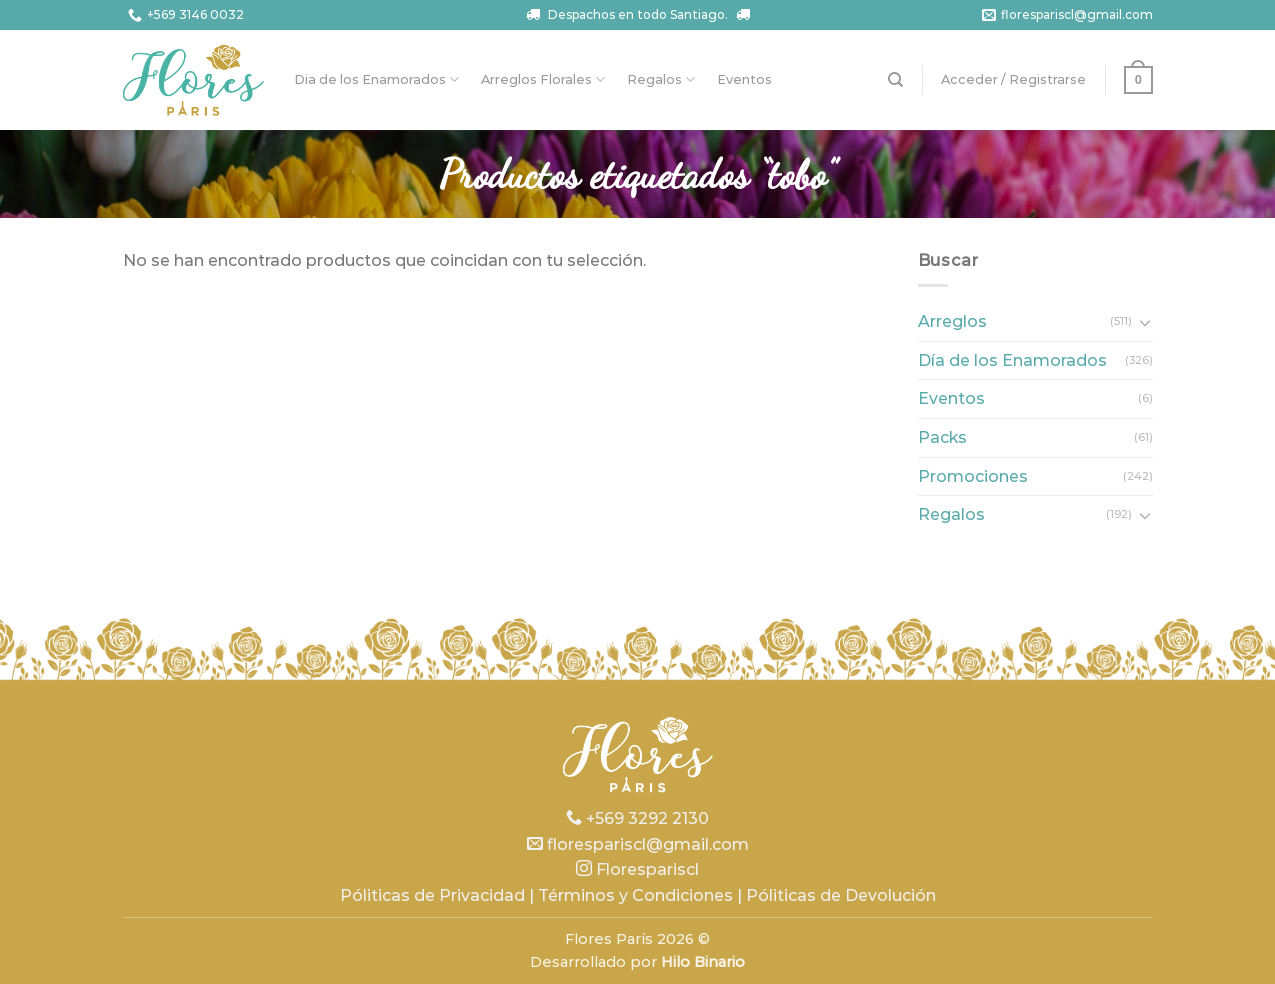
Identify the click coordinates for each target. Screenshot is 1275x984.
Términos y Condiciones (635, 895)
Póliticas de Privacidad (432, 895)
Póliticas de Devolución (841, 895)
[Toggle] (1145, 322)
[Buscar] (895, 80)
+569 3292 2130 (637, 818)
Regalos (661, 79)
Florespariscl (637, 869)
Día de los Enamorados (1012, 360)
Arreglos (952, 321)
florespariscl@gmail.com (1065, 15)
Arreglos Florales (543, 79)
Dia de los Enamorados (376, 79)
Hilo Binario (703, 962)
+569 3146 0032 (183, 15)
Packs (942, 437)
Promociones (973, 476)
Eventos (744, 79)
